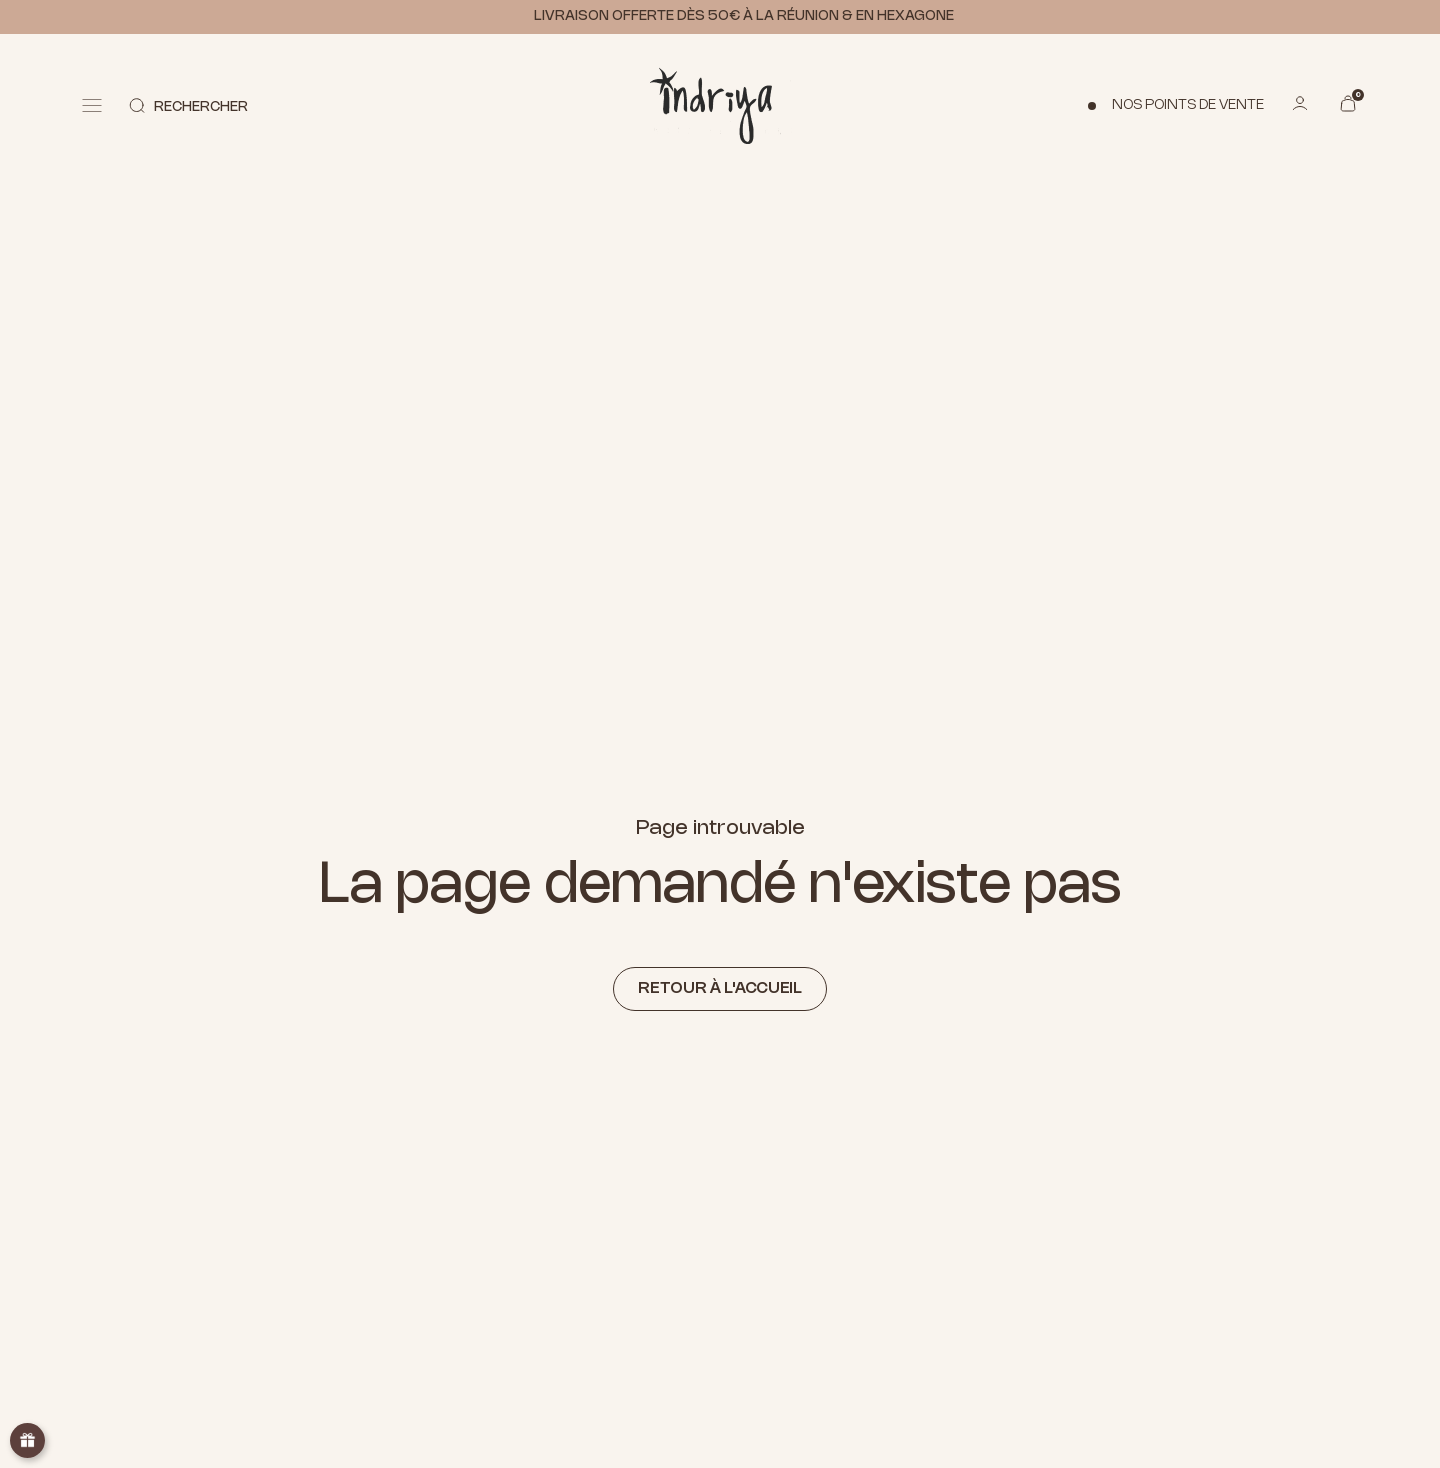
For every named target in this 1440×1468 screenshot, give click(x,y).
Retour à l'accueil (719, 988)
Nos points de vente (1188, 105)
